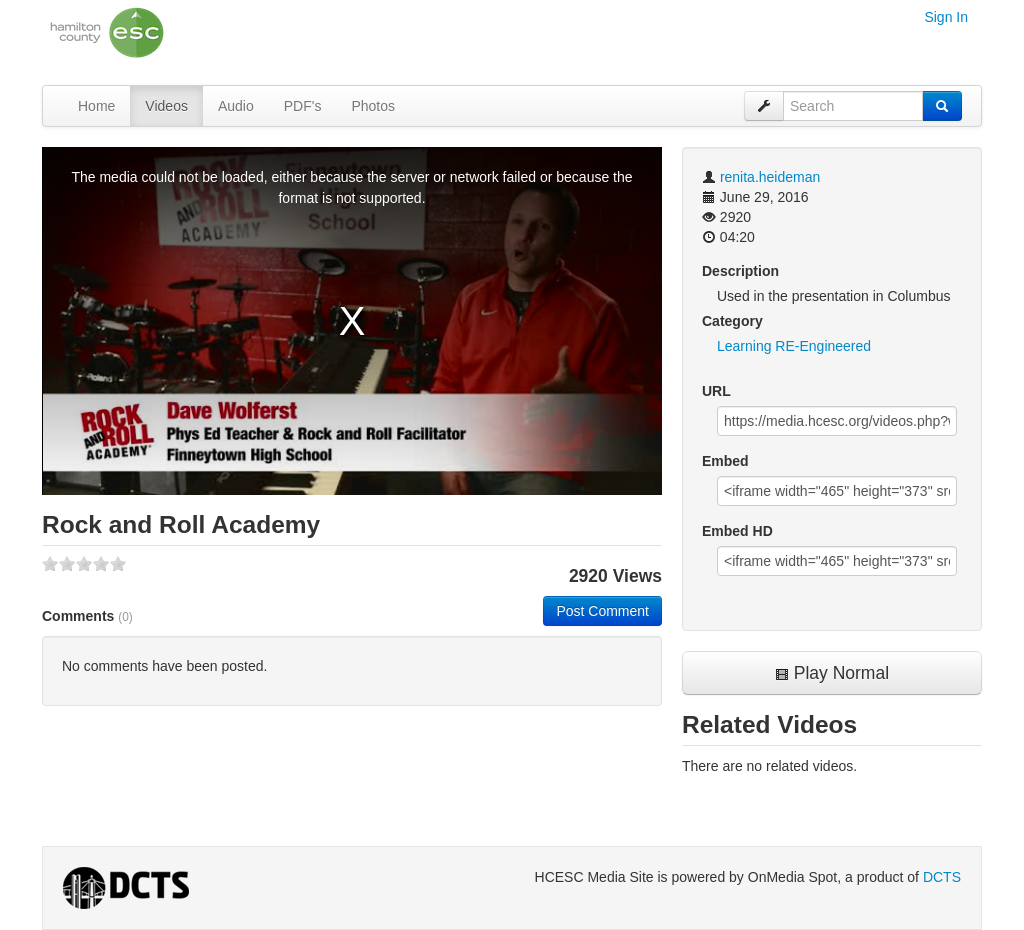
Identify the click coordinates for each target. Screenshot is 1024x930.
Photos (373, 106)
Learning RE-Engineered (794, 346)
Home (96, 106)
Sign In (946, 17)
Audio (236, 106)
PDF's (303, 106)
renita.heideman (770, 177)
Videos (166, 106)
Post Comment (602, 611)
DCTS (942, 877)
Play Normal (832, 673)
